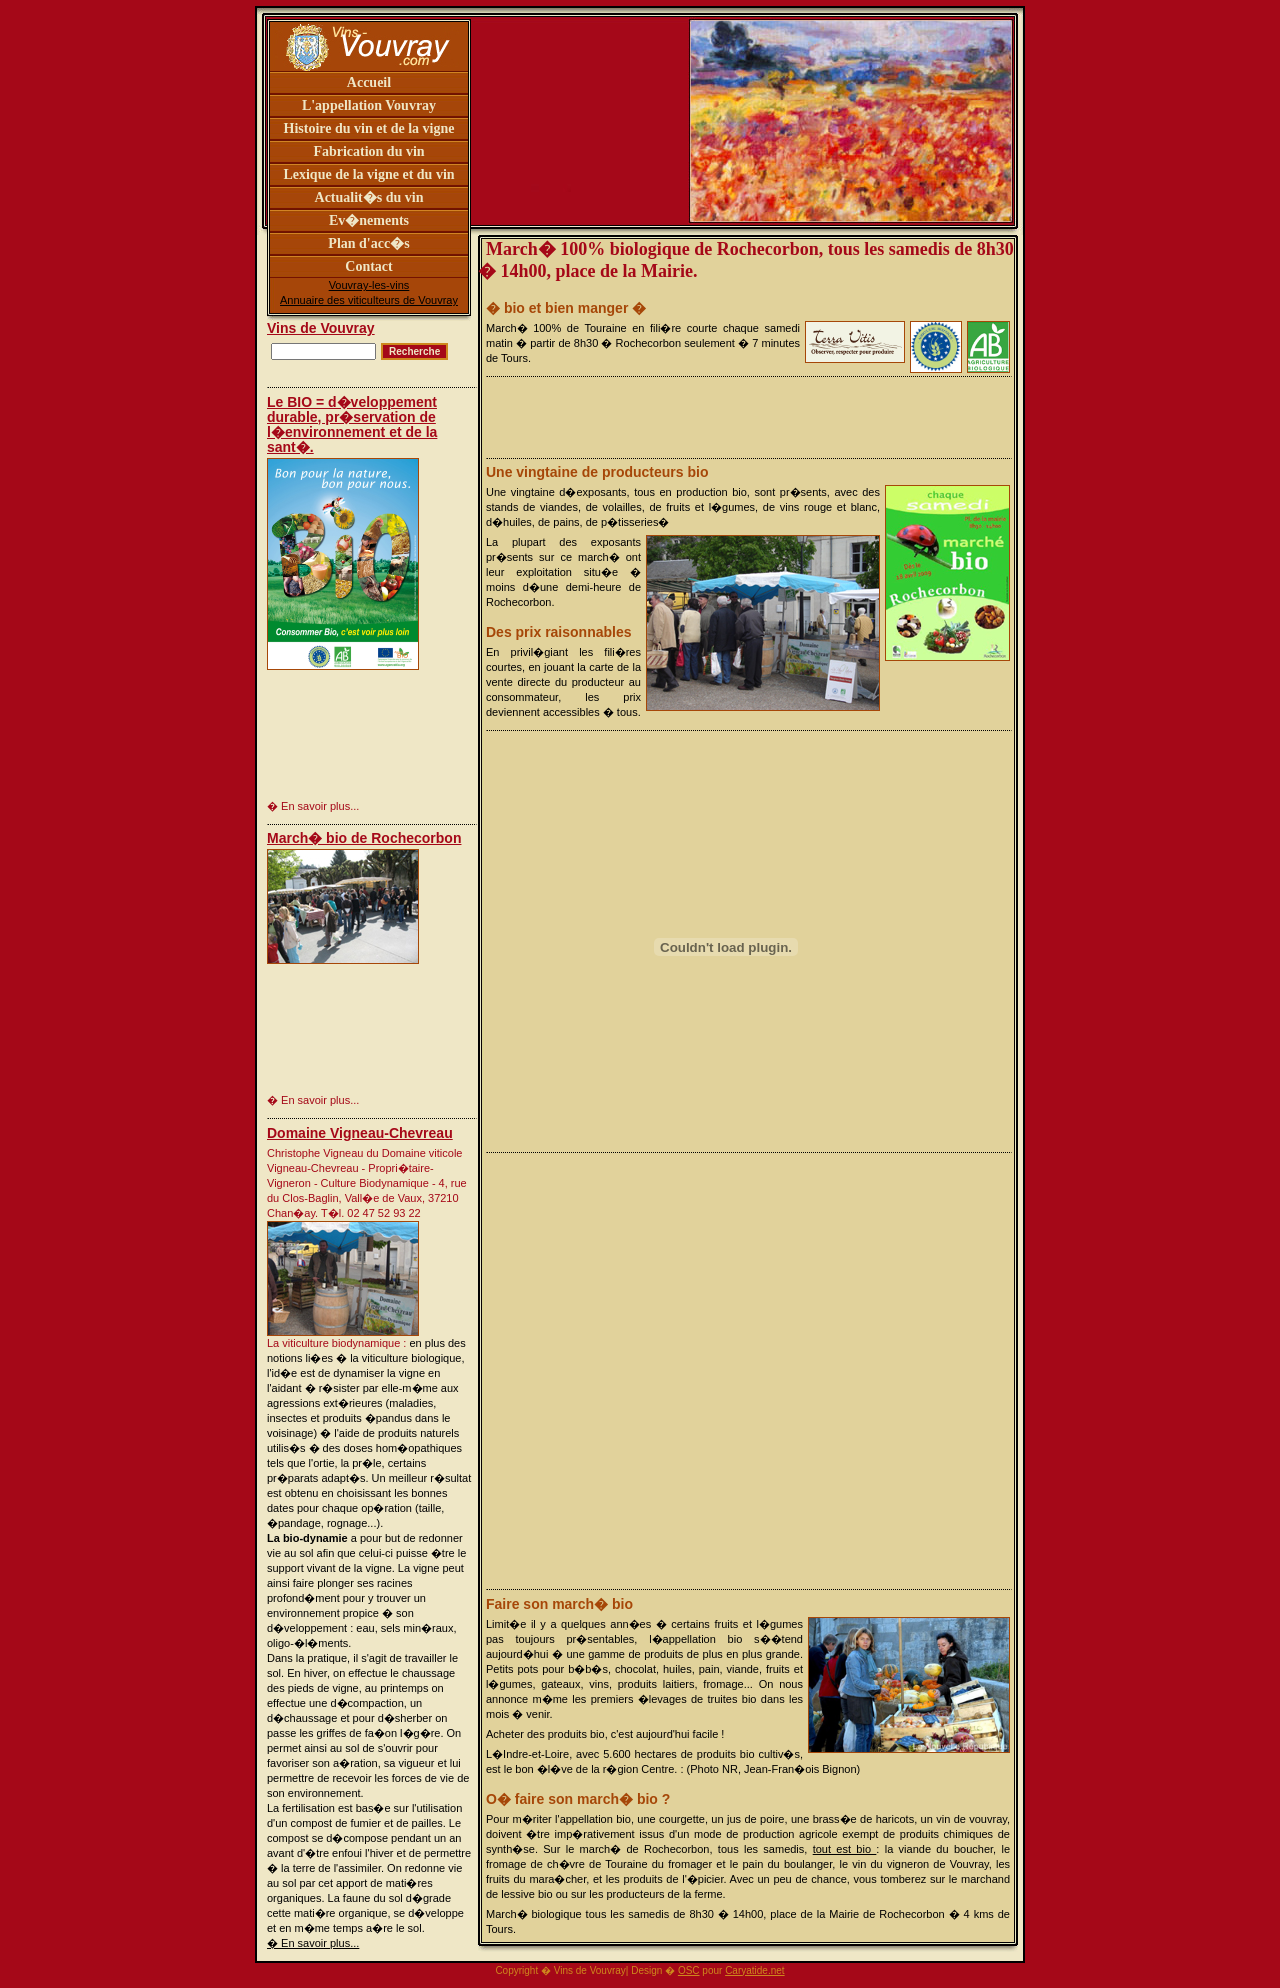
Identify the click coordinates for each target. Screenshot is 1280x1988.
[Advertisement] (329, 732)
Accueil (369, 82)
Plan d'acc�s (368, 243)
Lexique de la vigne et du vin (368, 174)
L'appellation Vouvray (369, 105)
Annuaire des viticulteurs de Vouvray (369, 300)
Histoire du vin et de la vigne (369, 128)
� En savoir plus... (313, 1943)
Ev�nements (369, 220)
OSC (689, 1970)
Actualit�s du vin (369, 197)
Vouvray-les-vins (369, 285)
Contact (368, 266)
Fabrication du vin (368, 151)
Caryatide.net (754, 1970)
